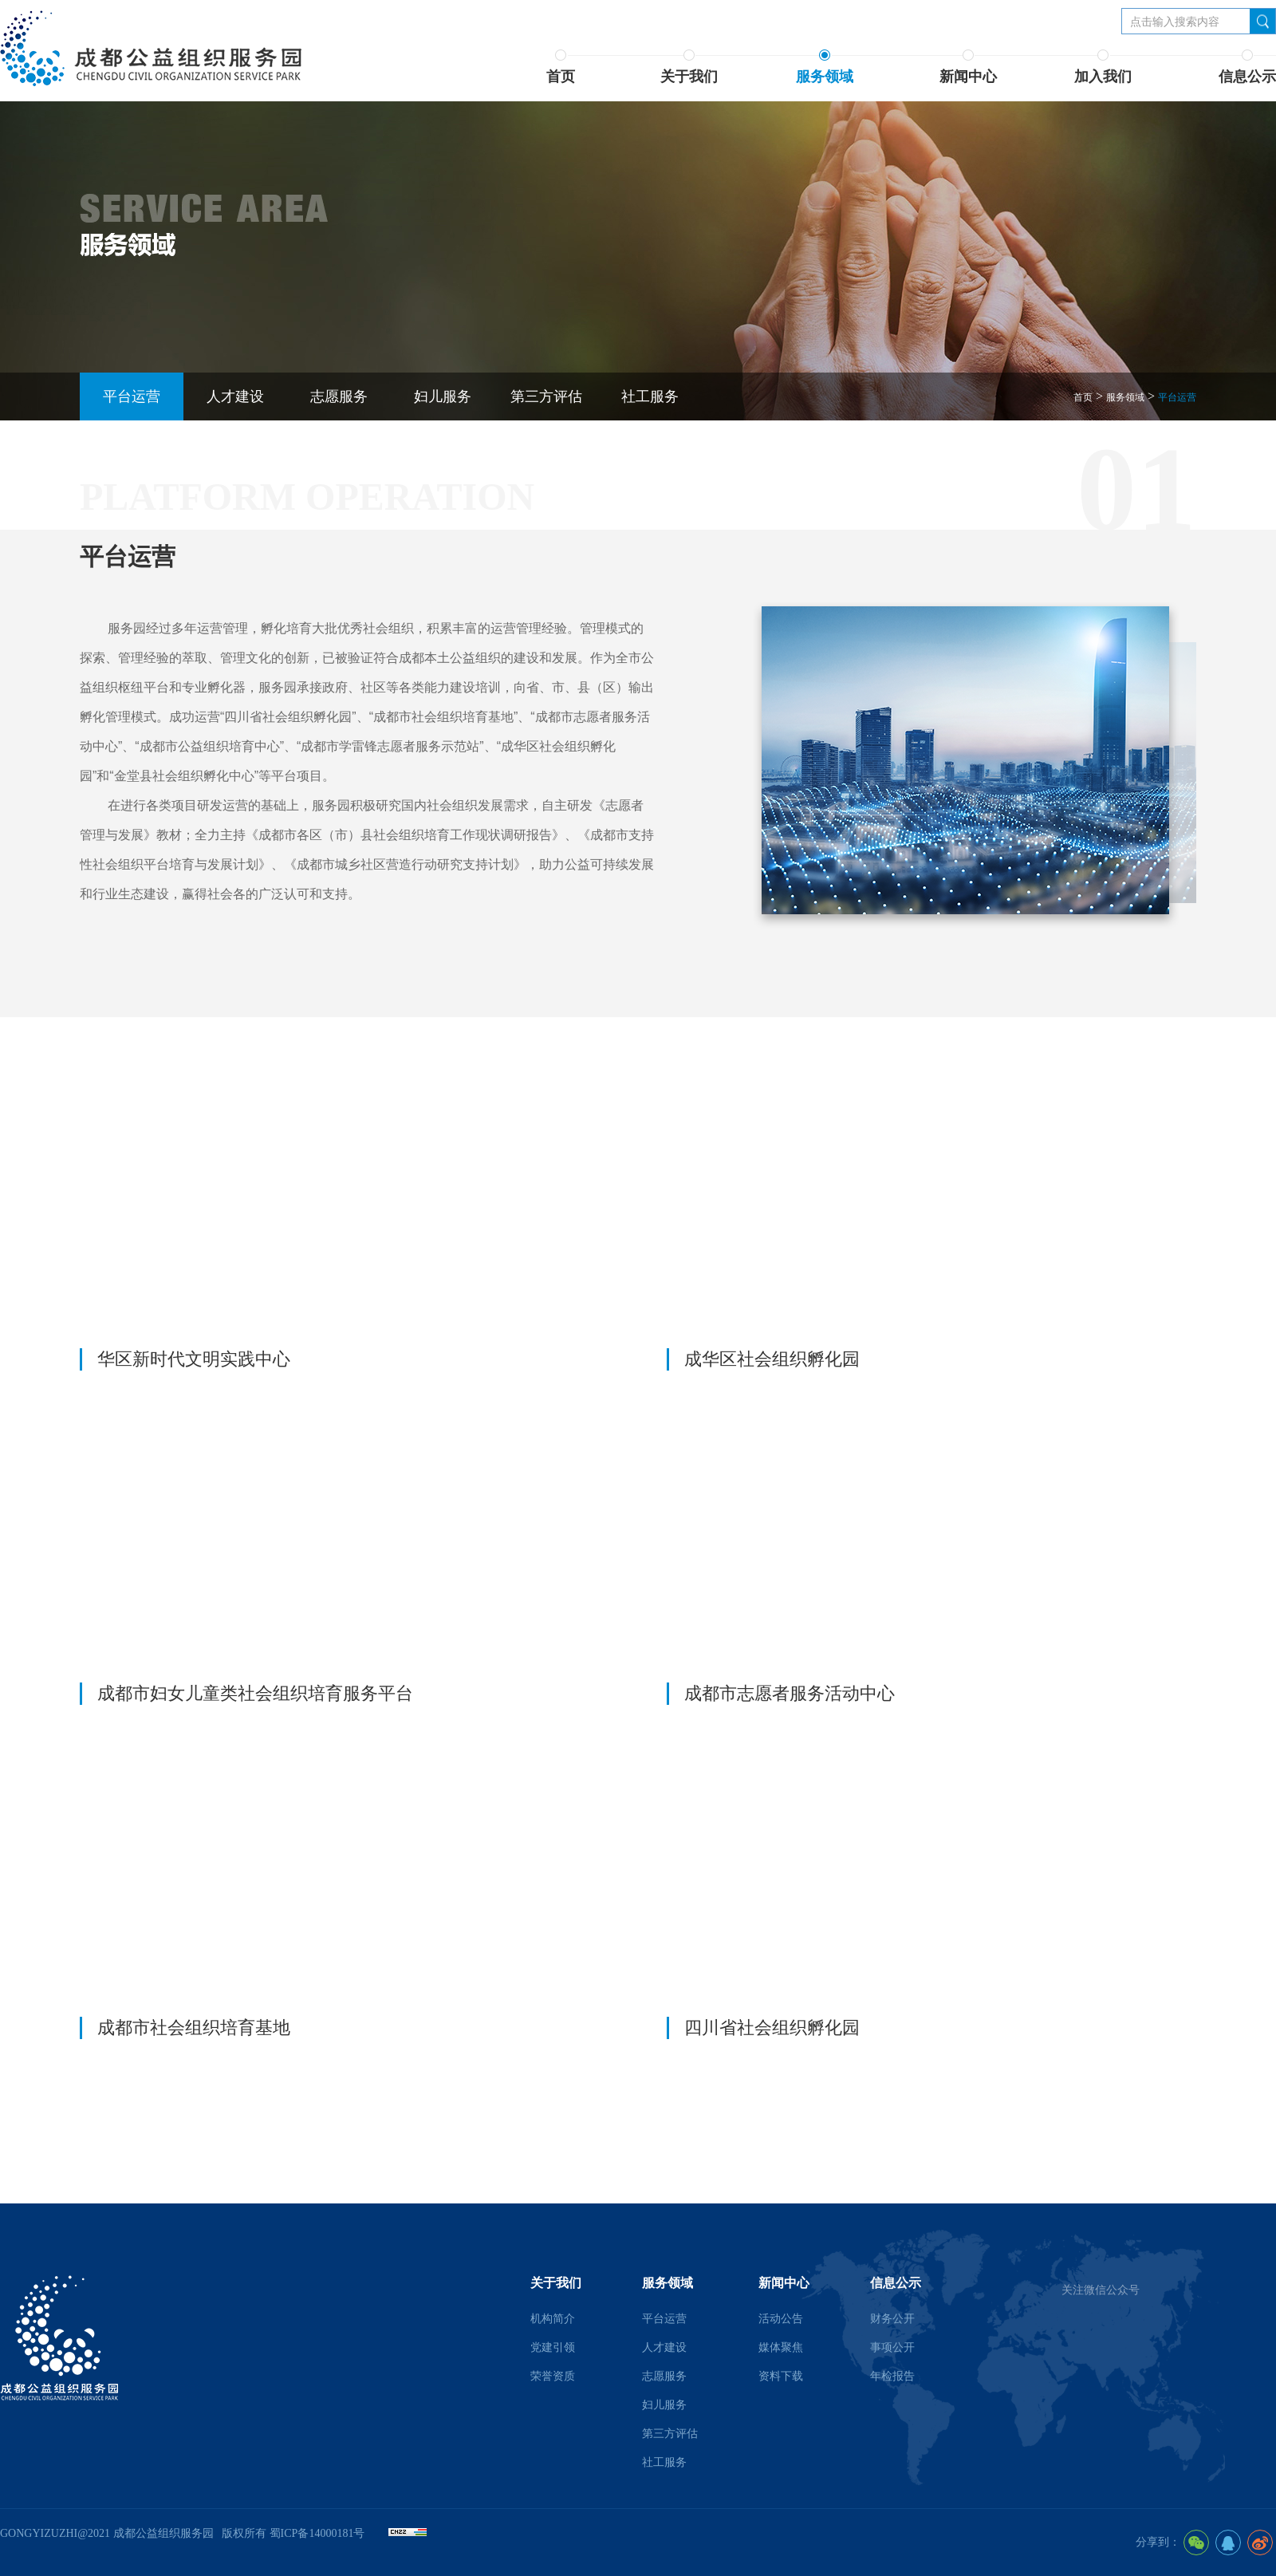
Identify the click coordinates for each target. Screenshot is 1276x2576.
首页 (1083, 397)
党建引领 (552, 2347)
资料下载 (780, 2376)
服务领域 (1125, 397)
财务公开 (892, 2319)
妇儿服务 (442, 396)
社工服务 (650, 396)
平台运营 (131, 396)
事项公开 (892, 2347)
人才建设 (235, 396)
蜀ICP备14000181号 (317, 2533)
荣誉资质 (552, 2376)
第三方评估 (546, 396)
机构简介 (552, 2319)
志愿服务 (339, 396)
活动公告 (780, 2319)
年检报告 (892, 2376)
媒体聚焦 (780, 2347)
